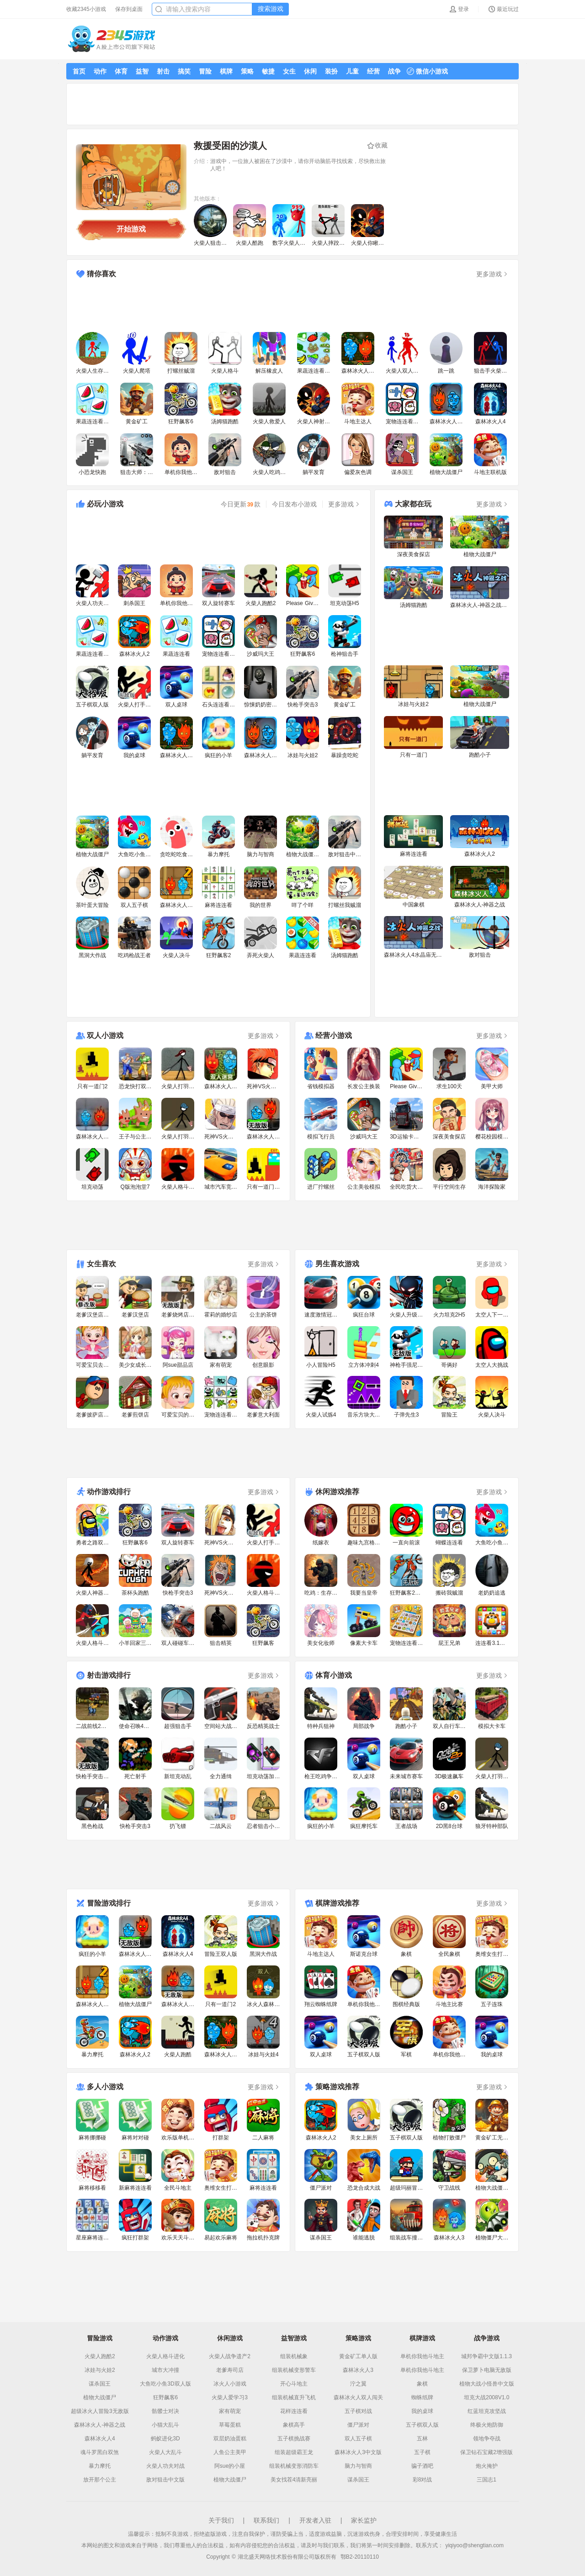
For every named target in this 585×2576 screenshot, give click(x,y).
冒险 (205, 71)
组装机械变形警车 (294, 2370)
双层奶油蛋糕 (229, 2438)
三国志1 (486, 2479)
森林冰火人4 (100, 2438)
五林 (422, 2438)
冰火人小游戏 (229, 2384)
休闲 (310, 71)
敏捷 (268, 71)
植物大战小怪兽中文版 (486, 2384)
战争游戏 (487, 2338)
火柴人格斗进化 (165, 2356)
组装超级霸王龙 (294, 2452)
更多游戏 (492, 274)
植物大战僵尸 (99, 2397)
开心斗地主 (294, 2384)
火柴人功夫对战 (165, 2466)
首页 (79, 71)
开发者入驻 (315, 2520)
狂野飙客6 (165, 2397)
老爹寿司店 (230, 2370)
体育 (121, 71)
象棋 (422, 2384)
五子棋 (422, 2452)
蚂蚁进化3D (165, 2438)
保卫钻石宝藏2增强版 (486, 2452)
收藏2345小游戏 (86, 9)
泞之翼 (358, 2384)
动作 (100, 71)
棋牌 (226, 71)
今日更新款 (241, 504)
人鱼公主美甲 (229, 2452)
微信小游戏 (427, 71)
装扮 (331, 71)
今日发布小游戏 (294, 504)
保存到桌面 (129, 9)
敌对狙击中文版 (165, 2479)
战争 (394, 71)
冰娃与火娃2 (100, 2370)
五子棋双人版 (422, 2425)
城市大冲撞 (165, 2370)
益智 (142, 71)
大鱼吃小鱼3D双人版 (165, 2384)
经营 (373, 71)
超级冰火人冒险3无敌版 (100, 2411)
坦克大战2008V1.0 (486, 2397)
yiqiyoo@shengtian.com (474, 2545)
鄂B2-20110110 (359, 2557)
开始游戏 (131, 229)
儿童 (352, 71)
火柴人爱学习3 (230, 2397)
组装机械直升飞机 (294, 2397)
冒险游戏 (99, 2338)
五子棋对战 (358, 2411)
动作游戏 (165, 2338)
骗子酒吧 (422, 2466)
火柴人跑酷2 (100, 2356)
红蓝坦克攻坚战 (487, 2411)
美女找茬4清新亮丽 (294, 2479)
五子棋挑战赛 (293, 2438)
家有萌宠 (230, 2411)
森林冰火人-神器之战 (99, 2425)
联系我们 (266, 2520)
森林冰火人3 (358, 2370)
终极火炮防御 (486, 2425)
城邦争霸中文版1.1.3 (486, 2356)
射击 (163, 71)
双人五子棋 (358, 2438)
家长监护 (364, 2520)
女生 (289, 71)
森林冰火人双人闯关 (358, 2397)
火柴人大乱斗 (165, 2452)
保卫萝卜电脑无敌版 (486, 2370)
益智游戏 (294, 2338)
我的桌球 (422, 2411)
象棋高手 (294, 2425)
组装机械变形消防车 (294, 2466)
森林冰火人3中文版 (358, 2452)
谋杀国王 (100, 2384)
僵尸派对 (358, 2425)
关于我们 (221, 2520)
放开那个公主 (99, 2479)
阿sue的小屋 (229, 2466)
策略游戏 (358, 2338)
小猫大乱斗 (165, 2425)
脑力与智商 (358, 2466)
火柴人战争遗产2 (229, 2356)
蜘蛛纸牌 (422, 2397)
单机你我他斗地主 (422, 2356)
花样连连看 (294, 2411)
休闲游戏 (230, 2338)
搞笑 (184, 71)
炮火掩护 (487, 2466)
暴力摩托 (100, 2466)
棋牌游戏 (422, 2338)
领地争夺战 (486, 2438)
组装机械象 (294, 2356)
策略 (247, 71)
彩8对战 (422, 2479)
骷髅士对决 (165, 2411)
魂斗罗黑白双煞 (99, 2452)
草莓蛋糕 (230, 2425)
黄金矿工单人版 (358, 2356)
